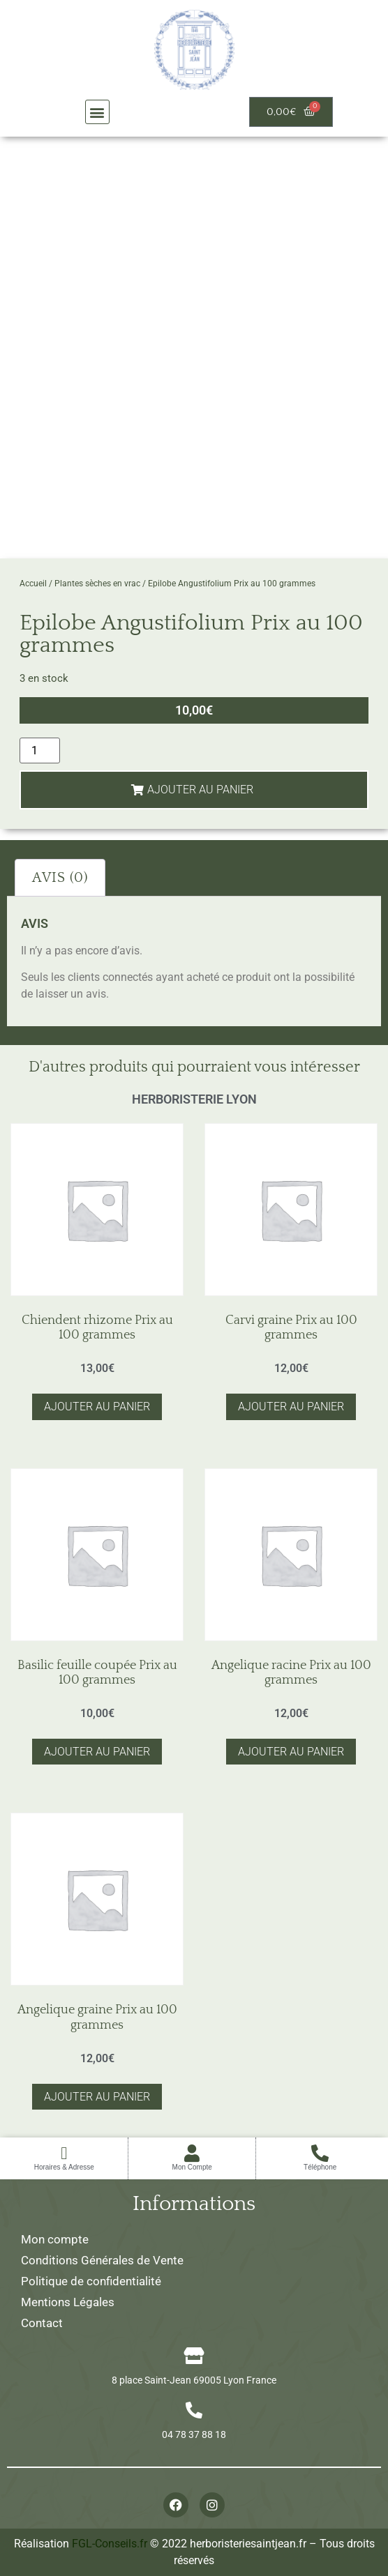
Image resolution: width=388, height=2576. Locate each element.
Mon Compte (192, 2167)
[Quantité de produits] (40, 750)
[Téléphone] (320, 2153)
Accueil (33, 583)
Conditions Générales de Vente (102, 2260)
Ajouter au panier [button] (97, 1406)
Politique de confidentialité (91, 2281)
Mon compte (55, 2239)
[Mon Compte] (192, 2153)
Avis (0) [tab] (60, 877)
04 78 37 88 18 (194, 2434)
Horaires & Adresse (64, 2167)
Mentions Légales (67, 2302)
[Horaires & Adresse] (64, 2153)
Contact (42, 2323)
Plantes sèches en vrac (97, 583)
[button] (97, 112)
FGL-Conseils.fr (109, 2543)
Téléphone (320, 2167)
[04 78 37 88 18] (194, 2410)
